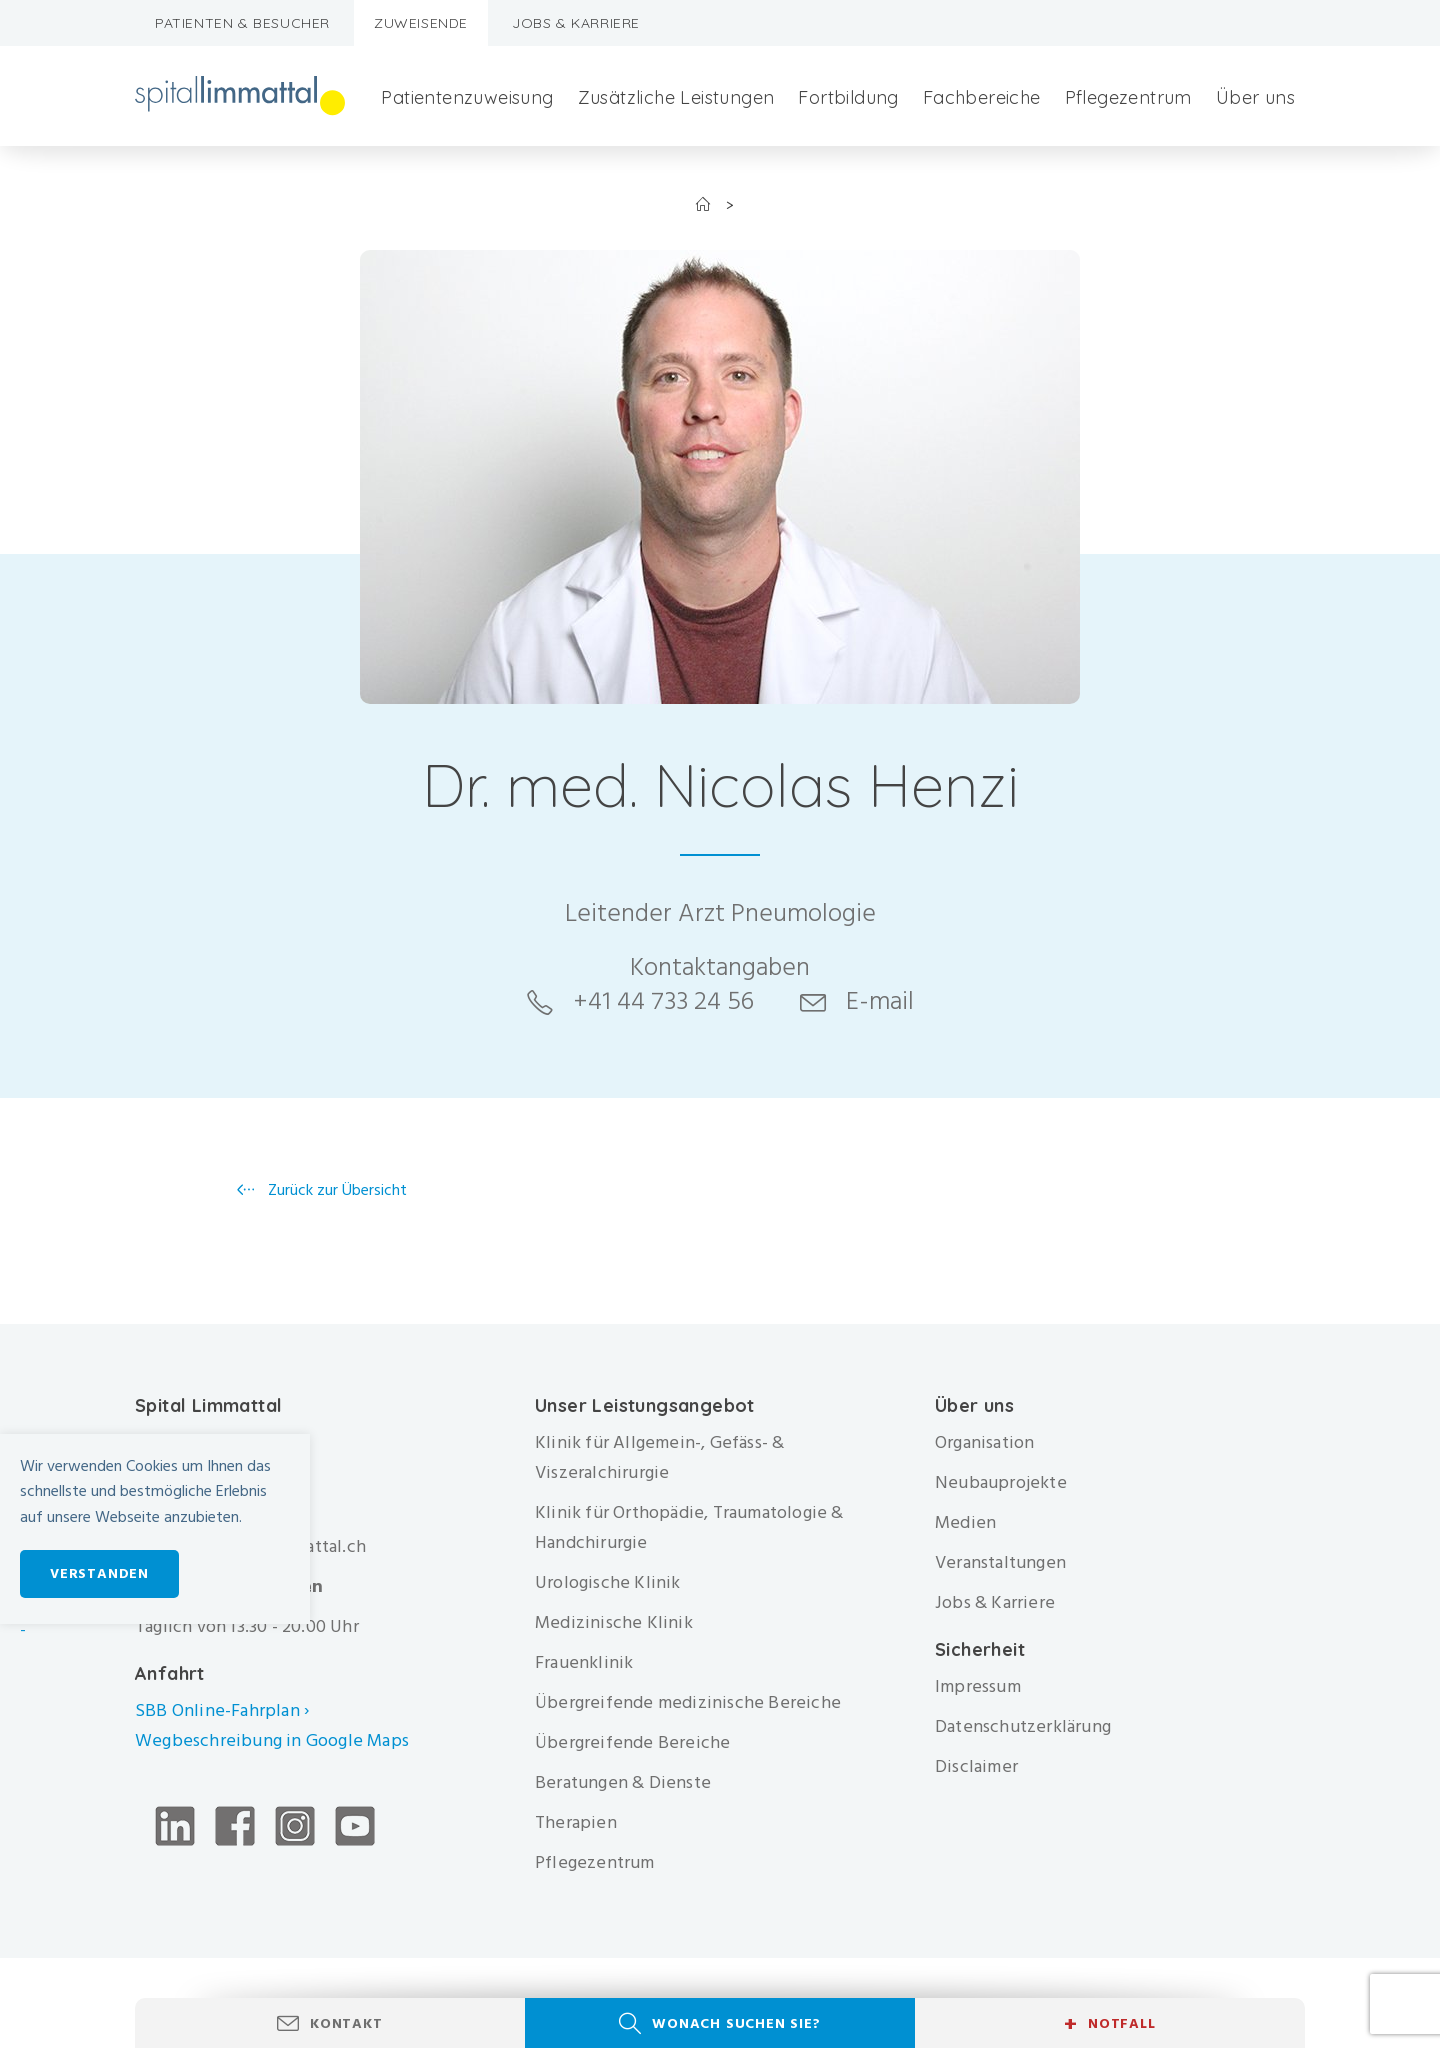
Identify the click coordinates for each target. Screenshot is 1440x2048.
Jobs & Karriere (576, 23)
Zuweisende (421, 23)
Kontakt (346, 2023)
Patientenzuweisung (467, 97)
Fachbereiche (982, 97)
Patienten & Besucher (242, 23)
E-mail (880, 1001)
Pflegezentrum (1128, 97)
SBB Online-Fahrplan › (222, 1710)
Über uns (1255, 97)
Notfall (1109, 2024)
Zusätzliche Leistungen (676, 97)
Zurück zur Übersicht (335, 1190)
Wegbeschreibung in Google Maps (274, 1740)
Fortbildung (848, 97)
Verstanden (99, 1573)
